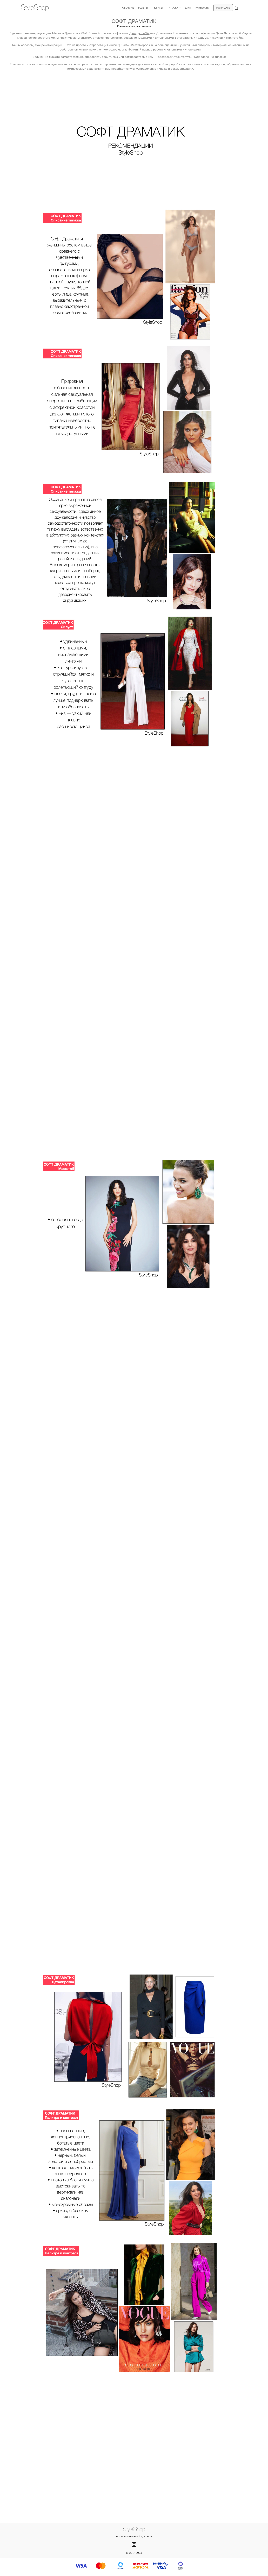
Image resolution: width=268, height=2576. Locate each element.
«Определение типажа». (205, 56)
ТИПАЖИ (174, 7)
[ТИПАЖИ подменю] (181, 8)
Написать (223, 7)
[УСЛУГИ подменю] (151, 8)
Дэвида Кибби (129, 33)
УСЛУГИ (145, 7)
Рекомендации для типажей (134, 26)
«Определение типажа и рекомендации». (153, 68)
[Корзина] (236, 7)
